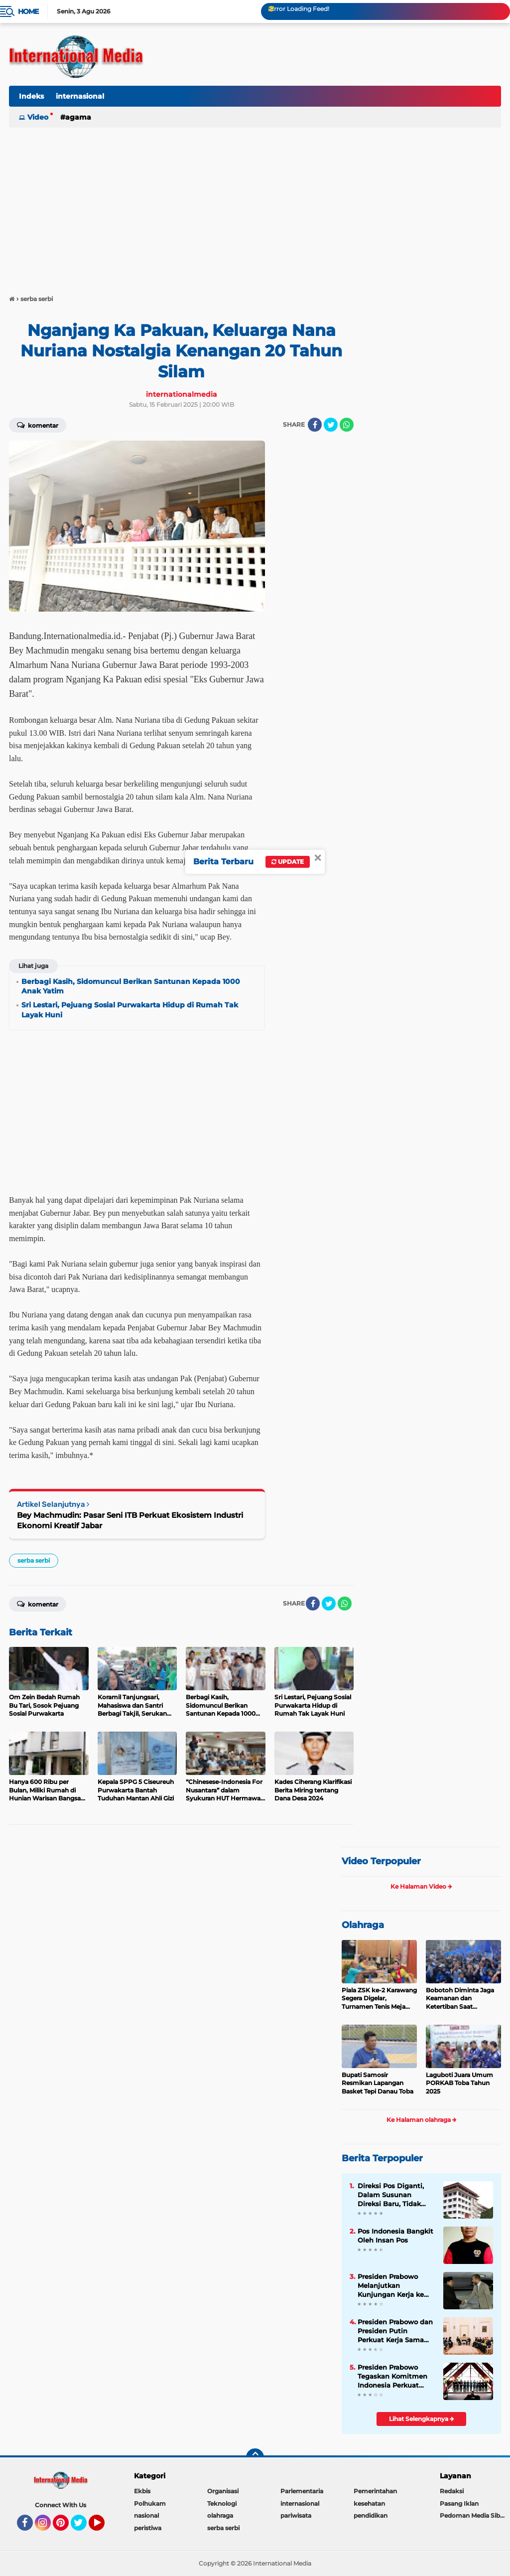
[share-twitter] (331, 425)
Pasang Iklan (459, 2503)
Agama (78, 117)
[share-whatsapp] (347, 425)
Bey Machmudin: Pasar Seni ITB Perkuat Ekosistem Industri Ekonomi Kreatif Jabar (130, 1520)
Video (37, 117)
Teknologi (222, 2503)
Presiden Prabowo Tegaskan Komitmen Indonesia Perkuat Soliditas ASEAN (392, 2376)
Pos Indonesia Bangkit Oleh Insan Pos (395, 2235)
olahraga (220, 2515)
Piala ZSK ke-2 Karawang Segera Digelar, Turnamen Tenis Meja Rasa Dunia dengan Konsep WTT (379, 1998)
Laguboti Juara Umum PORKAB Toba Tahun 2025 (459, 2083)
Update (287, 861)
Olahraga (363, 1925)
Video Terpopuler (381, 1861)
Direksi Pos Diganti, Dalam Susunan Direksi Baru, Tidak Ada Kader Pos (391, 2195)
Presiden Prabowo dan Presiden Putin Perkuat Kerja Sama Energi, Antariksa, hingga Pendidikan (395, 2331)
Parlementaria (301, 2491)
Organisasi (223, 2491)
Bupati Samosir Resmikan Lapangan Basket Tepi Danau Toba (377, 2083)
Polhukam (150, 2503)
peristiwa (147, 2528)
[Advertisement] (255, 206)
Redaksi (452, 2491)
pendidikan (370, 2515)
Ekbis (142, 2491)
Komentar (37, 425)
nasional (146, 2515)
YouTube (104, 2527)
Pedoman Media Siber (473, 2515)
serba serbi (33, 1560)
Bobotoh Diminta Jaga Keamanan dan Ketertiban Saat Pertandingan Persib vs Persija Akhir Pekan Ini (461, 1998)
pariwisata (295, 2515)
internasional (80, 96)
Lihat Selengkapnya (421, 2418)
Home (28, 11)
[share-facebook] (315, 425)
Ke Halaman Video (421, 1886)
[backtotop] (255, 2457)
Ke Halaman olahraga (421, 2119)
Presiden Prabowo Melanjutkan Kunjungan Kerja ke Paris (391, 2285)
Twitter (83, 2527)
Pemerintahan (375, 2491)
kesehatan (369, 2503)
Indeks (31, 96)
